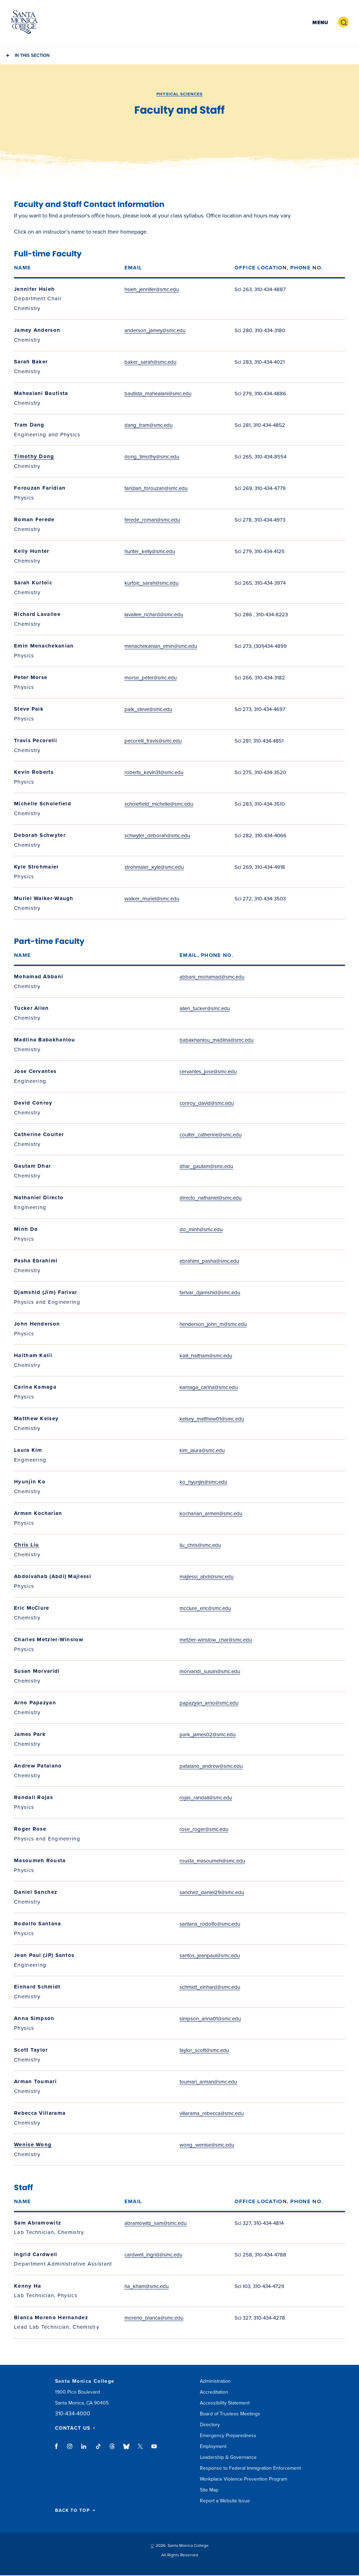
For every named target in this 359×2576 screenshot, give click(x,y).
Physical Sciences (179, 94)
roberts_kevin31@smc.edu (153, 772)
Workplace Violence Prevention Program (243, 2479)
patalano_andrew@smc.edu (211, 1766)
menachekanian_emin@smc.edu (160, 646)
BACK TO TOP (75, 2510)
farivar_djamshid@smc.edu (210, 1292)
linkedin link (84, 2450)
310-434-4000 (72, 2414)
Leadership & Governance (228, 2457)
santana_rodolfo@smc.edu (210, 1924)
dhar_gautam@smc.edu (206, 1166)
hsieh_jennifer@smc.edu (151, 289)
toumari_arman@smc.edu (208, 2082)
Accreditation (214, 2392)
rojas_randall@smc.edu (206, 1798)
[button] (319, 22)
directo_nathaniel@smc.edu (211, 1198)
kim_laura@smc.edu (202, 1450)
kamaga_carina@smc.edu (209, 1387)
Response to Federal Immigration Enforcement (250, 2468)
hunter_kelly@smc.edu (149, 551)
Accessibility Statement (225, 2403)
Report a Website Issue (225, 2501)
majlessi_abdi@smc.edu (206, 1577)
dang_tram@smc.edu (148, 425)
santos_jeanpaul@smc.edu (210, 1955)
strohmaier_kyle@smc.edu (154, 867)
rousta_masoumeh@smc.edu (212, 1861)
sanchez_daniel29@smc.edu (212, 1892)
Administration (215, 2381)
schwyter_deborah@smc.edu (157, 835)
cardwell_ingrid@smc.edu (153, 2255)
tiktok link (98, 2450)
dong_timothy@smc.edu (151, 457)
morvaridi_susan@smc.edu (210, 1671)
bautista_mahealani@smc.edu (157, 393)
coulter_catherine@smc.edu (211, 1135)
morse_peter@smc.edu (150, 678)
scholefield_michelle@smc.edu (158, 804)
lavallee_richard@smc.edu (153, 614)
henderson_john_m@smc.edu (213, 1324)
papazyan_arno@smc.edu (209, 1703)
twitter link (140, 2450)
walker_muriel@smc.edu (151, 898)
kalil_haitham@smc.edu (206, 1356)
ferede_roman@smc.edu (152, 520)
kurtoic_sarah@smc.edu (151, 583)
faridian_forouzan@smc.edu (156, 488)
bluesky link (126, 2450)
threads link (112, 2450)
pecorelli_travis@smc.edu (153, 741)
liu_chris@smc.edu (200, 1545)
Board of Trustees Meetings (230, 2414)
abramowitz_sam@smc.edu (155, 2223)
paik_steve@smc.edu (148, 709)
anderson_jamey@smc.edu (154, 330)
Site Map (209, 2490)
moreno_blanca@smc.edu (153, 2318)
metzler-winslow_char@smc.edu (216, 1640)
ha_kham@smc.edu (146, 2286)
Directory (210, 2425)
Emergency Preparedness (228, 2436)
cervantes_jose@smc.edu (208, 1071)
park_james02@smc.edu (208, 1734)
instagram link (70, 2450)
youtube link (154, 2450)
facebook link (58, 2450)
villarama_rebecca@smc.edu (212, 2113)
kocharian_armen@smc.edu (211, 1513)
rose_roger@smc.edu (204, 1829)
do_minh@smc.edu (201, 1229)
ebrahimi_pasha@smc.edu (209, 1261)
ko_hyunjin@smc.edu (203, 1482)
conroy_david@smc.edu (207, 1103)
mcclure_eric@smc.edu (205, 1608)
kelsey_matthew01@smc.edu (212, 1419)
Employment (213, 2446)
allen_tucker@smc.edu (205, 1008)
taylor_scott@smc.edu (204, 2050)
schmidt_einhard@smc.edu (210, 1987)
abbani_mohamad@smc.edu (212, 977)
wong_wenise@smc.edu (207, 2145)
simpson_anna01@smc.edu (210, 2018)
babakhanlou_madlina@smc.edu (216, 1040)
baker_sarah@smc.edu (150, 362)
